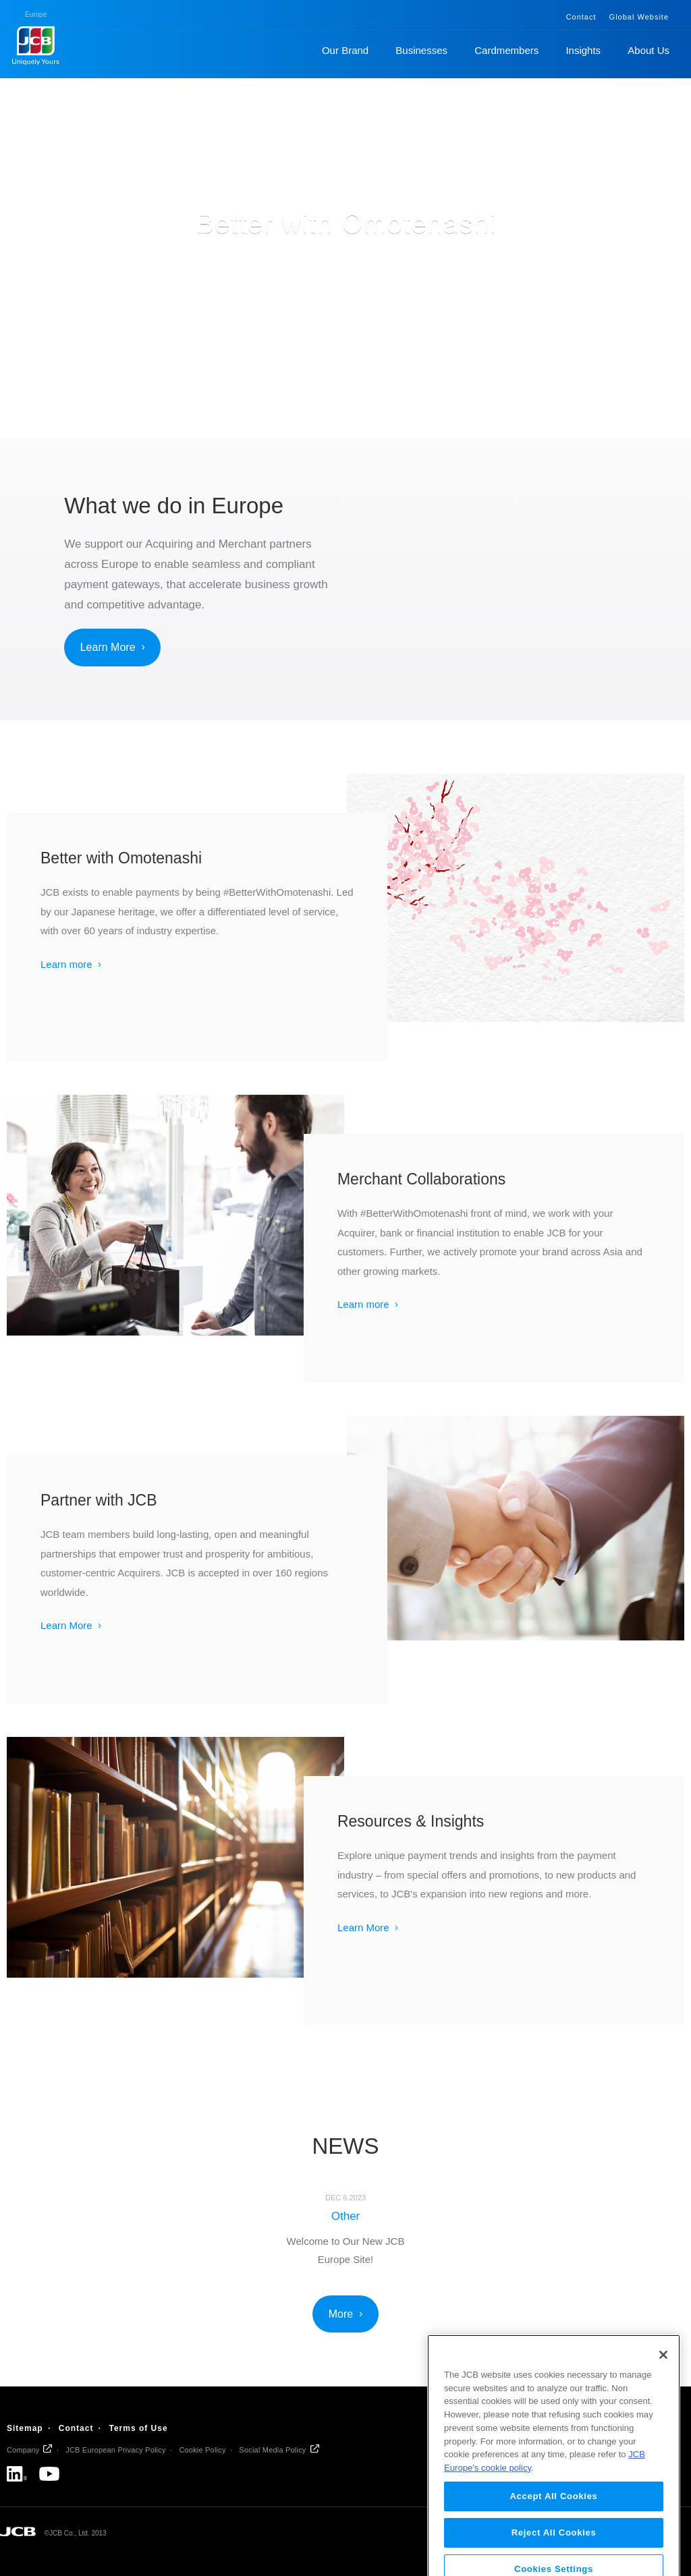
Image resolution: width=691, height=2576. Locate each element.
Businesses (421, 50)
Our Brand (345, 50)
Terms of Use (138, 2428)
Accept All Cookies (553, 2540)
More (341, 2314)
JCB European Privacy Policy (115, 2450)
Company (23, 2450)
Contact (581, 17)
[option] (346, 2227)
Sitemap (25, 2428)
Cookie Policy (202, 2450)
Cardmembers (506, 50)
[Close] (663, 2398)
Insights (583, 50)
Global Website (639, 17)
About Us (648, 50)
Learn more (66, 964)
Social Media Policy (272, 2450)
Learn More (108, 647)
